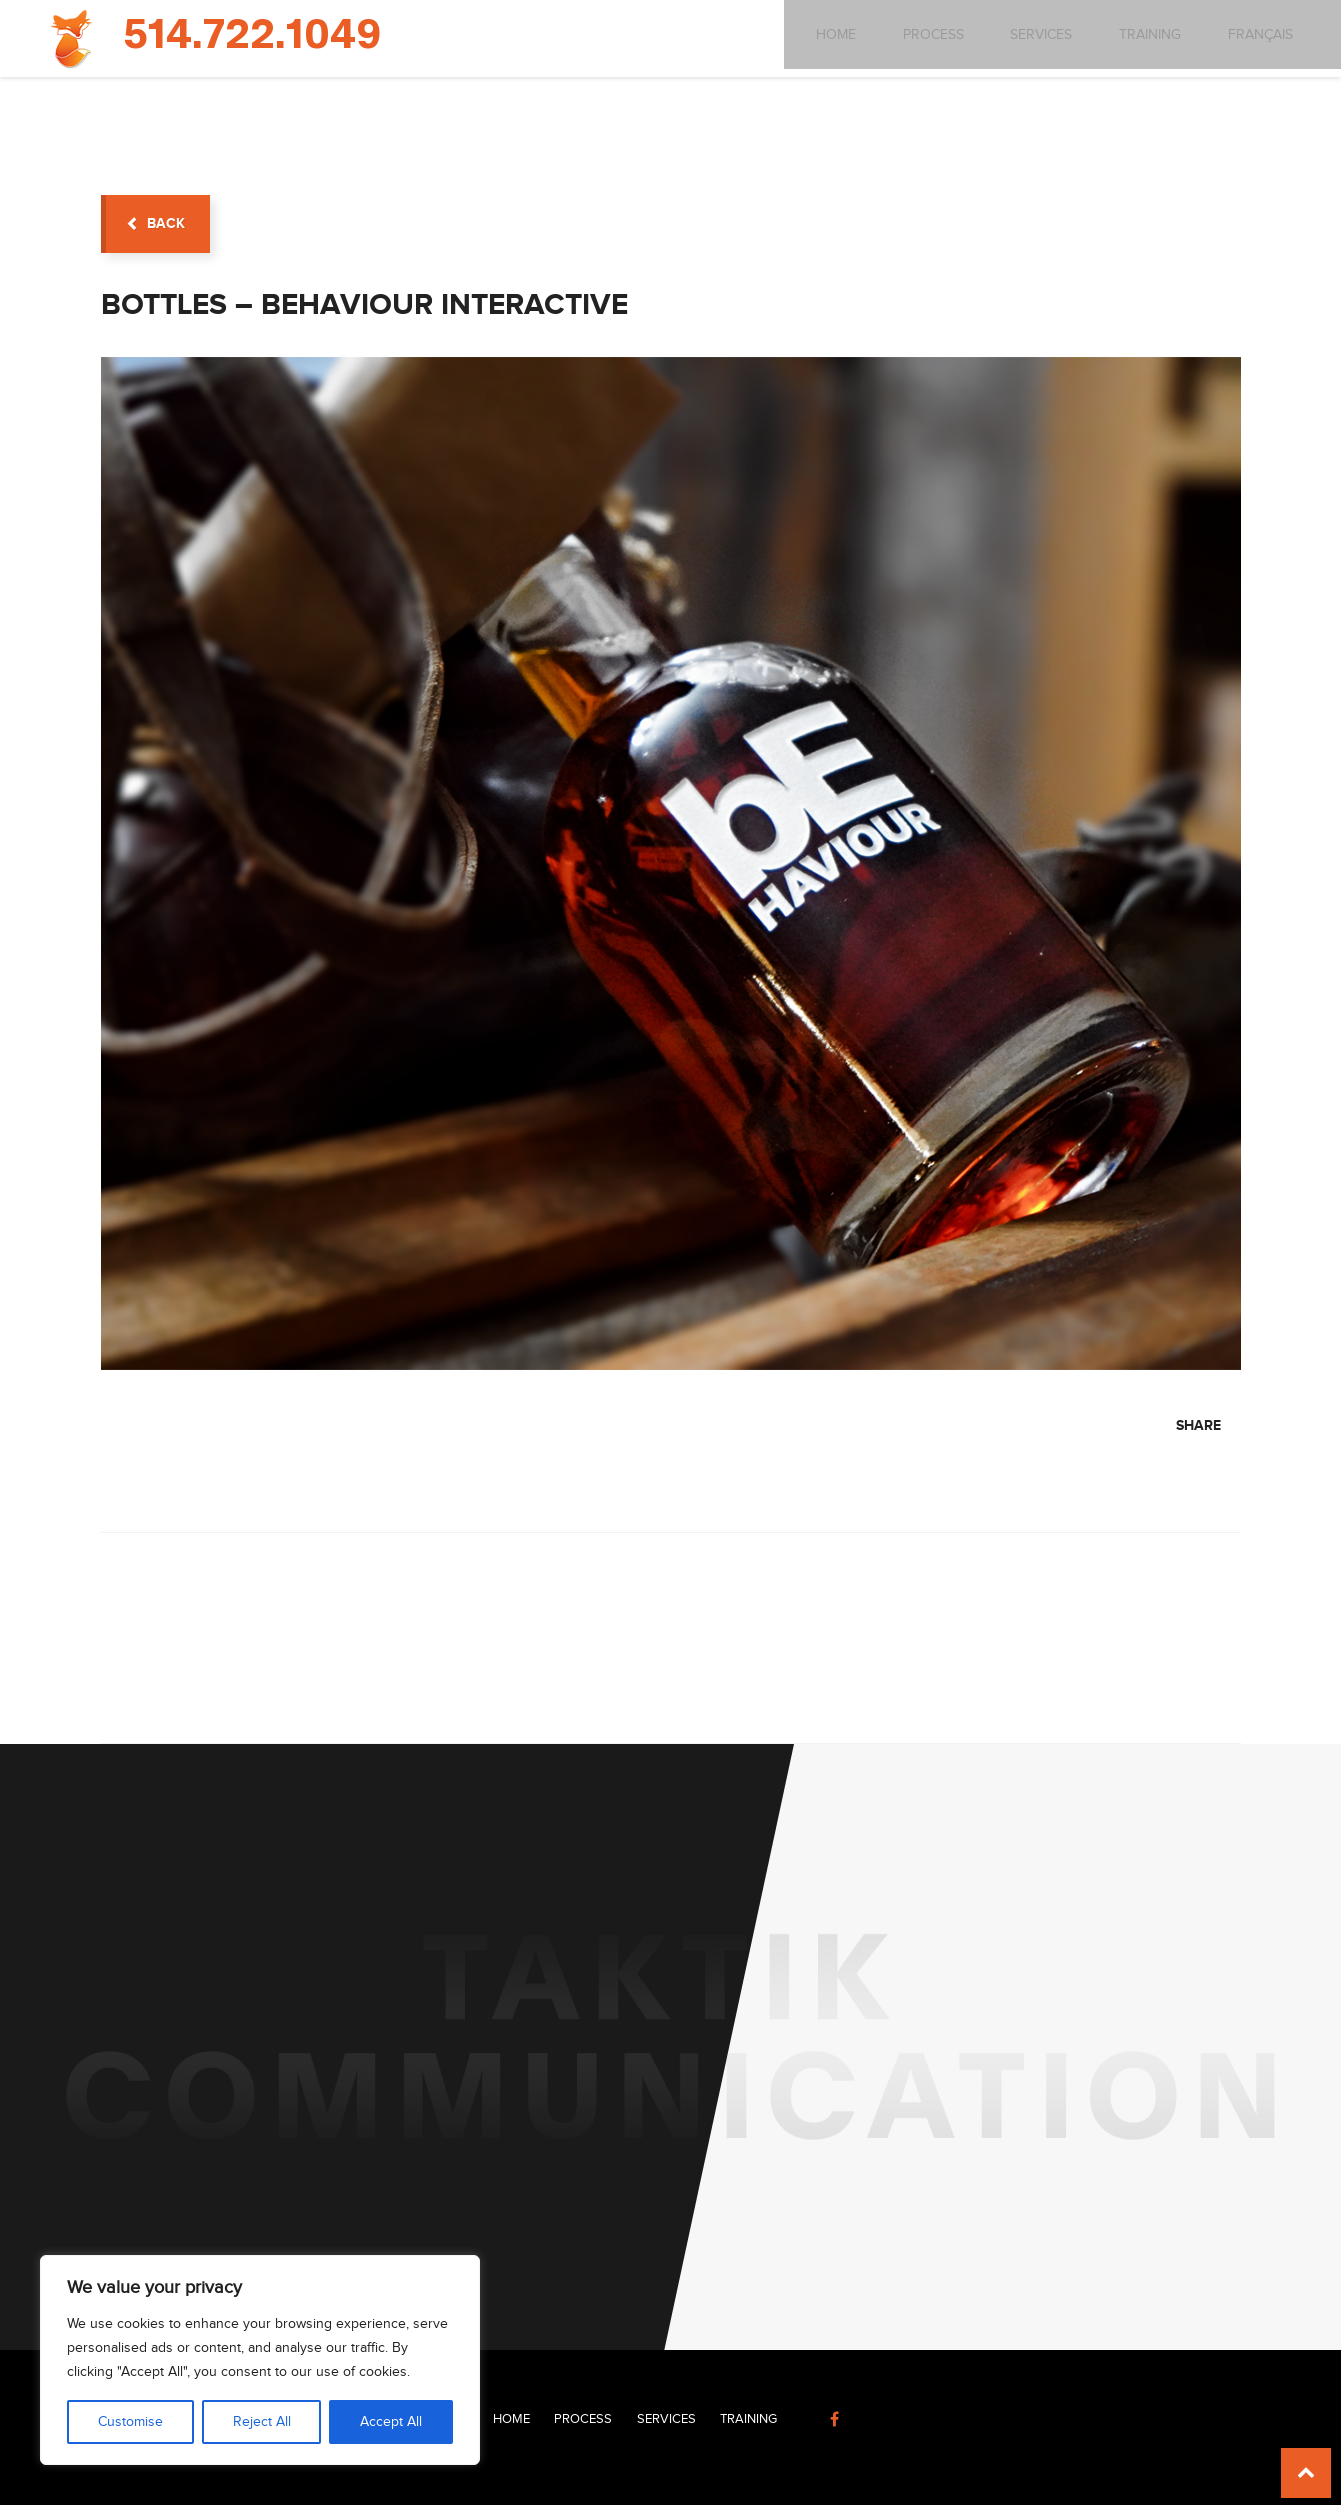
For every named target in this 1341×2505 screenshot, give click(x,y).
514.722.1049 (252, 36)
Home (813, 38)
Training (1133, 38)
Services (1023, 38)
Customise (130, 2422)
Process (913, 38)
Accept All (391, 2422)
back (155, 223)
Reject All (262, 2422)
